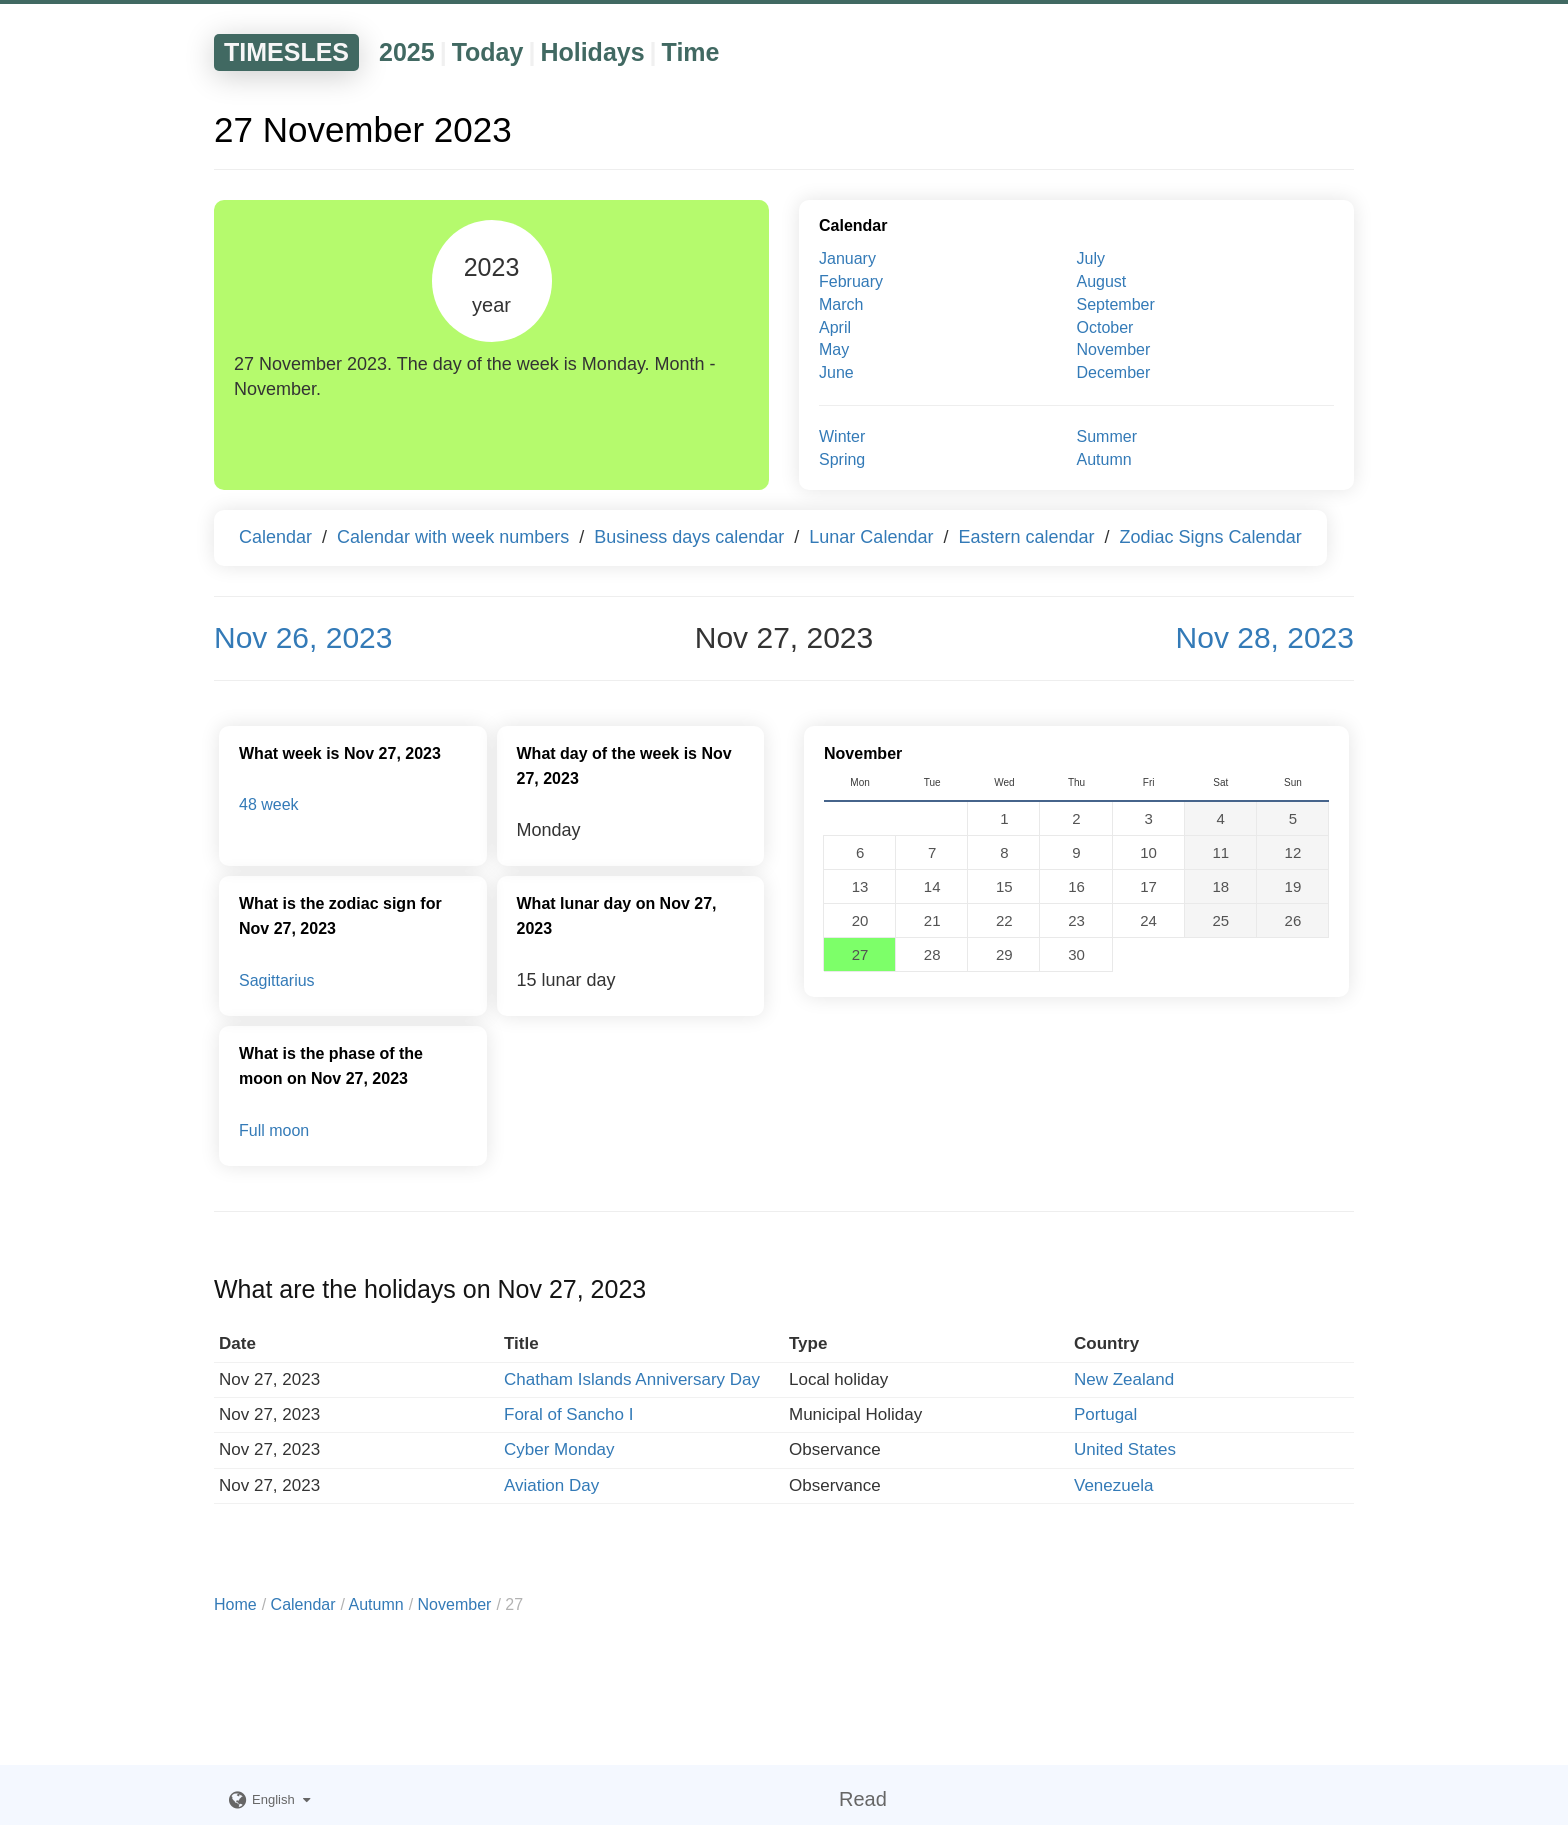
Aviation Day (551, 1485)
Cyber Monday (559, 1449)
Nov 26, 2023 (303, 637)
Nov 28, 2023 (1265, 637)
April (835, 327)
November (1114, 349)
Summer (1107, 436)
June (836, 372)
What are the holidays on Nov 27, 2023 (430, 1289)
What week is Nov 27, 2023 (340, 753)
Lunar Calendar (871, 537)
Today (488, 52)
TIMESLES (286, 52)
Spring (842, 459)
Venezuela (1113, 1485)
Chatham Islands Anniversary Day (632, 1379)
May (834, 349)
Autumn (1104, 459)
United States (1125, 1449)
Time (691, 52)
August (1102, 281)
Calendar (853, 225)
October (1105, 327)
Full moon (274, 1130)
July (1091, 258)
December (1114, 372)
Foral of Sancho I (568, 1414)
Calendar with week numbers (453, 537)
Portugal (1105, 1414)
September (1116, 304)
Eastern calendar (1026, 537)
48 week (269, 804)
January (847, 258)
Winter (842, 436)
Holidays (592, 52)
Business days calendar (689, 537)
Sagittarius (277, 980)
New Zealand (1124, 1379)
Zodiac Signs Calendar (1211, 537)
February (851, 281)
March (841, 304)
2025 (407, 52)
